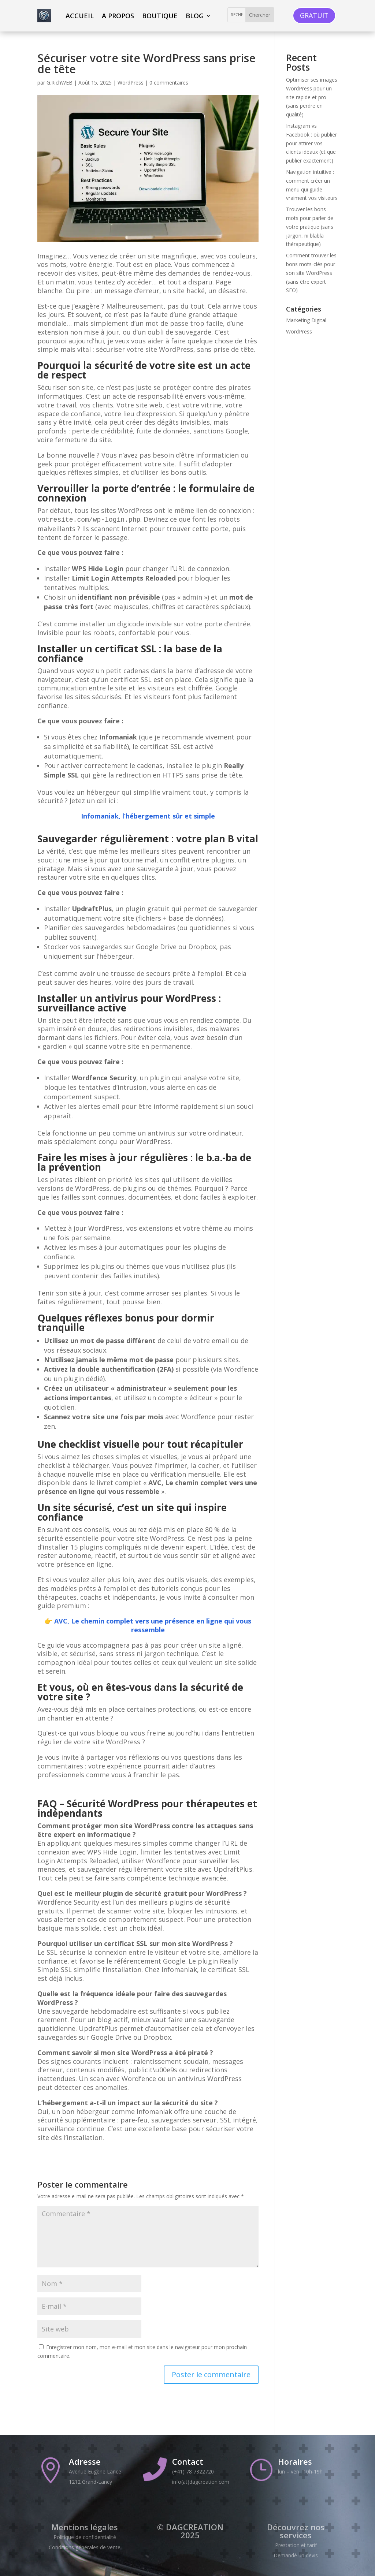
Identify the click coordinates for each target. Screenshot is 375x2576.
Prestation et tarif (296, 2545)
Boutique (160, 15)
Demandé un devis (296, 2555)
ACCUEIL (80, 15)
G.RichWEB (60, 82)
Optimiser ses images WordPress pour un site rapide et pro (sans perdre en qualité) (311, 97)
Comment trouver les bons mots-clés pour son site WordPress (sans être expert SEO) (311, 273)
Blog (195, 15)
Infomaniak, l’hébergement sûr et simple (148, 816)
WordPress (131, 82)
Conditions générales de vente (84, 2547)
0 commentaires (168, 82)
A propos (118, 15)
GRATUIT (314, 15)
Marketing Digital (306, 320)
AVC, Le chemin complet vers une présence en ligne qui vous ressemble (152, 1625)
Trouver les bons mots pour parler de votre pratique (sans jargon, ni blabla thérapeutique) (309, 226)
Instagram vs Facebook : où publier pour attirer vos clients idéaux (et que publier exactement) (311, 143)
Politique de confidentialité (84, 2537)
